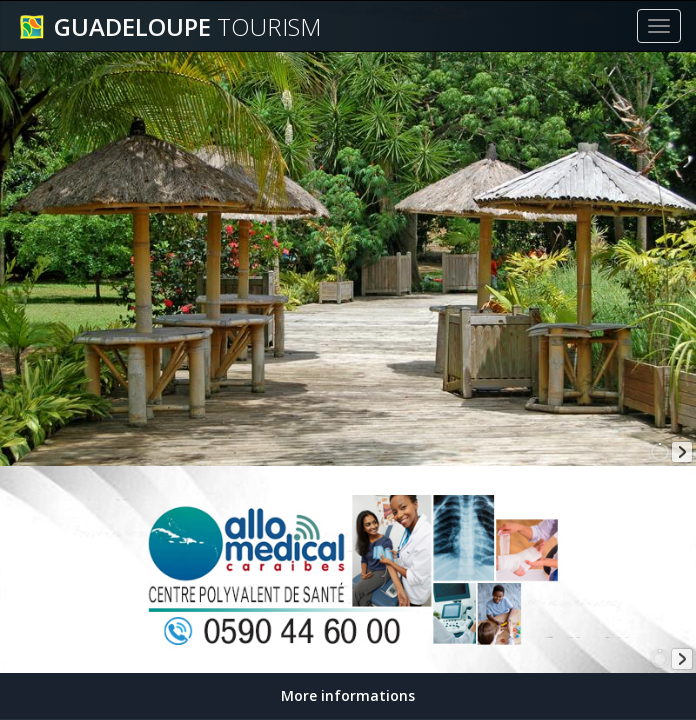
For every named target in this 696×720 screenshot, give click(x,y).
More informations (348, 695)
